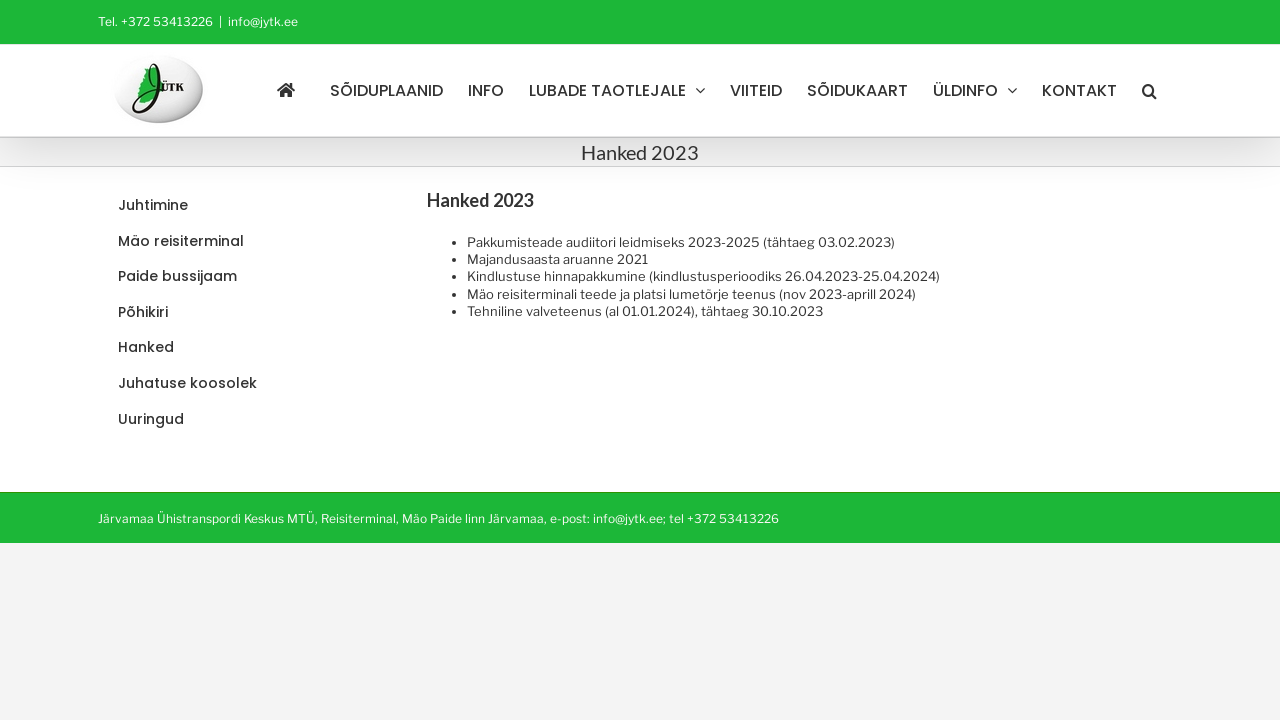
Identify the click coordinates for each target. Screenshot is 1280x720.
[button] (1174, 90)
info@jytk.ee (263, 21)
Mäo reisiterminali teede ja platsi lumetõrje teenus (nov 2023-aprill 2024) (691, 294)
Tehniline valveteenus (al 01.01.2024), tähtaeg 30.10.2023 (645, 311)
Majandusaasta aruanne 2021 (557, 259)
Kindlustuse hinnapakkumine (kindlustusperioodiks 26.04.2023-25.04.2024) (703, 276)
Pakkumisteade (515, 242)
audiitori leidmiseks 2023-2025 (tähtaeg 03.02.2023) (729, 242)
